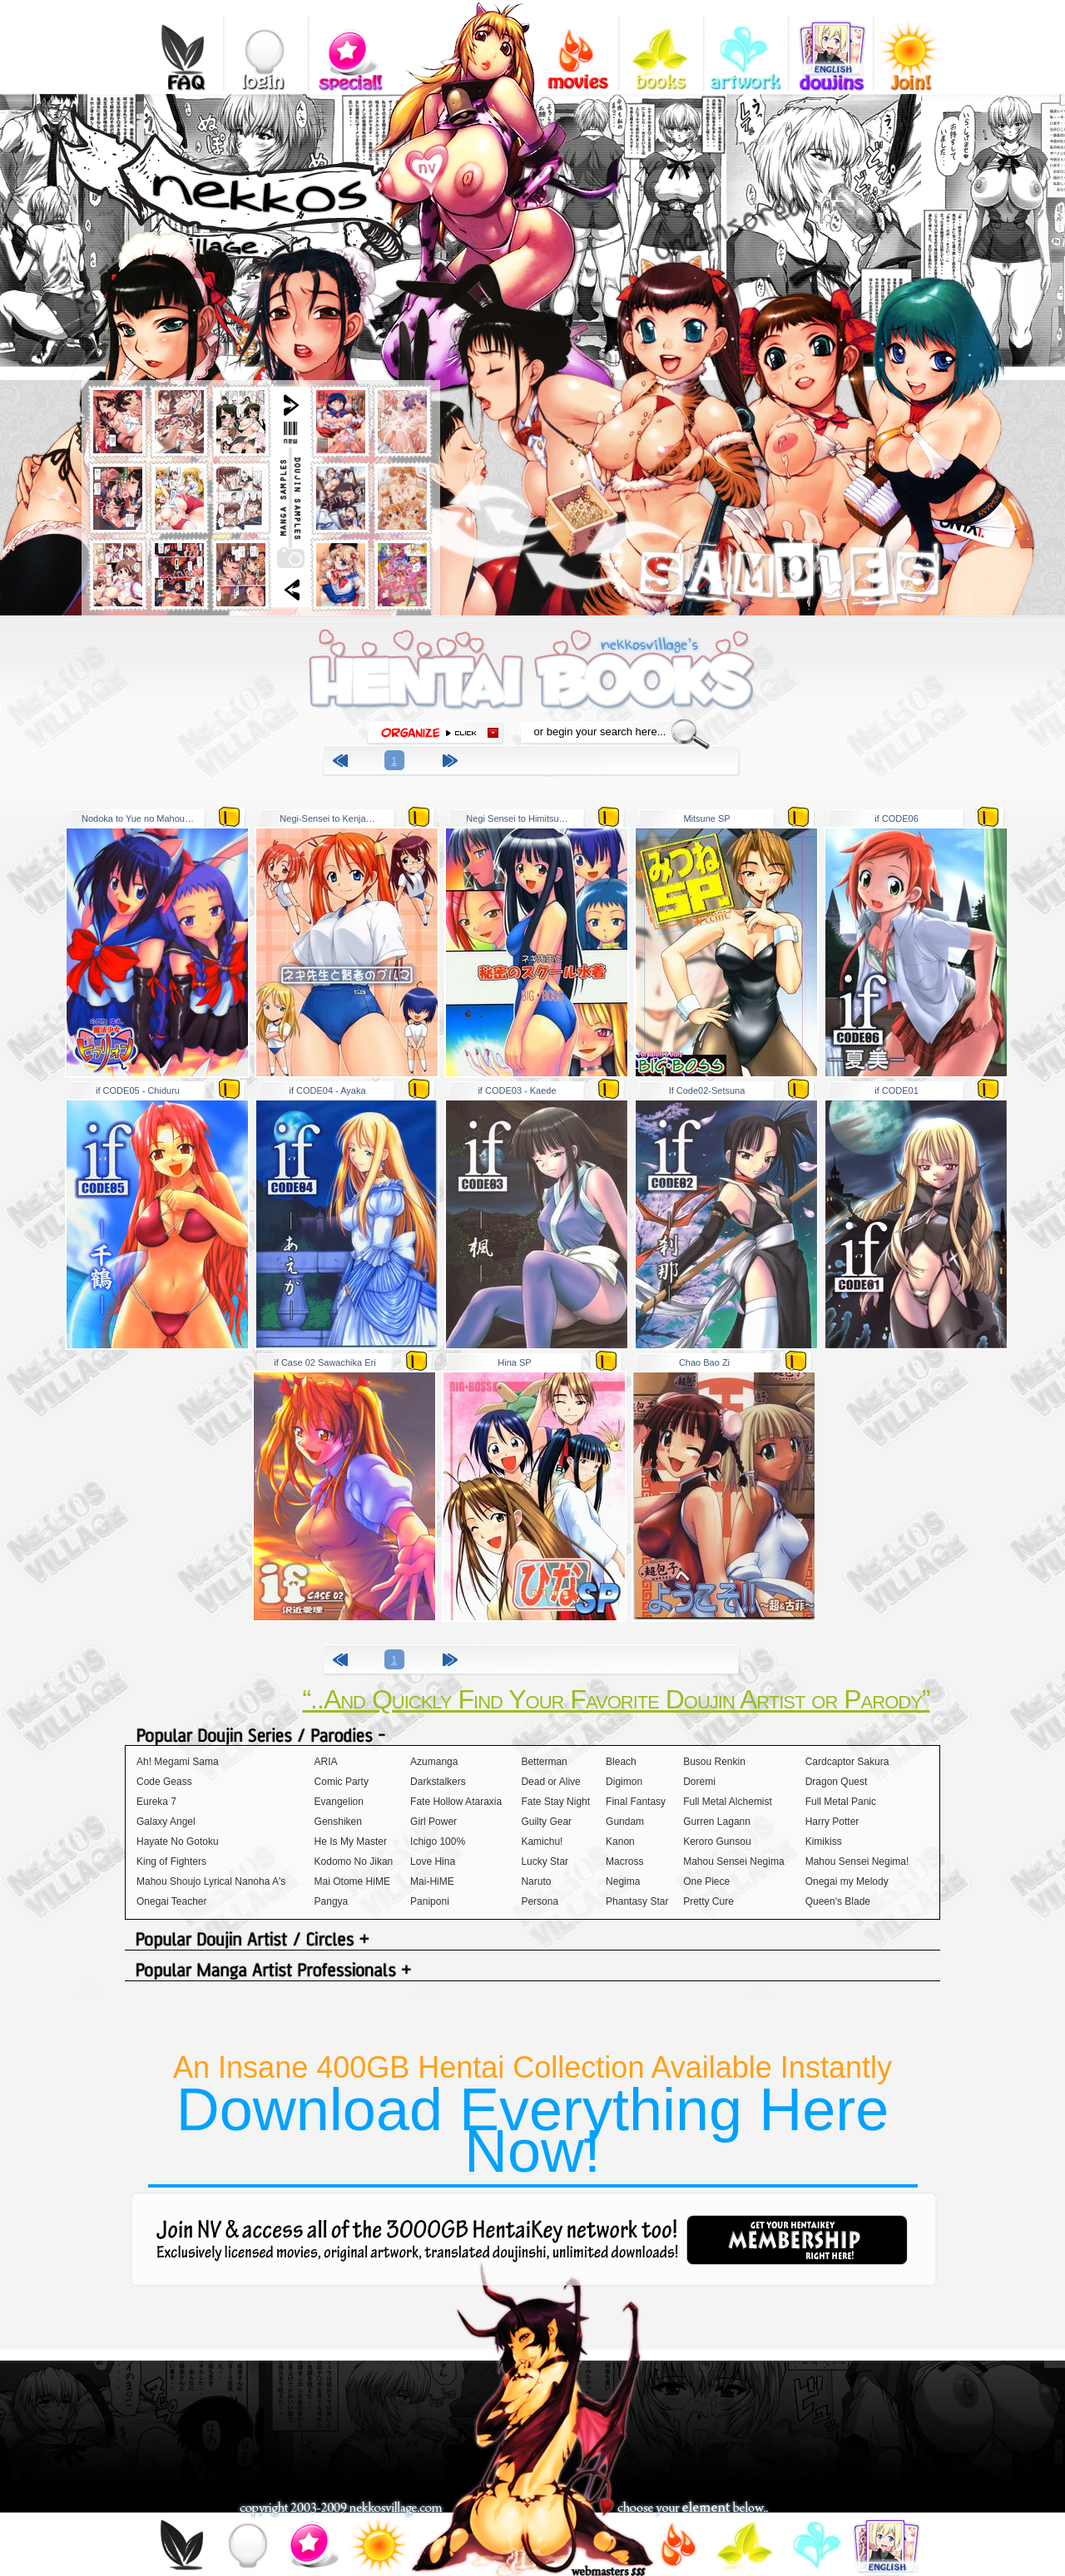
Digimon (624, 1781)
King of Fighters (171, 1861)
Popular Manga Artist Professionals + (532, 1971)
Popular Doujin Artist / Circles (532, 1941)
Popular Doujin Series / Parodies (532, 1736)
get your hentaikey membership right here (797, 2240)
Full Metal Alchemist (727, 1801)
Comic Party (342, 1781)
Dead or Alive (550, 1781)
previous (343, 763)
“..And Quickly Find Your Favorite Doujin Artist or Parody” (615, 1699)
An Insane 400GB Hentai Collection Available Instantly (533, 2117)
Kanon (620, 1841)
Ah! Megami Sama (177, 1762)
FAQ (181, 45)
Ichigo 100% (437, 1841)
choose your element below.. (692, 2508)
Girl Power (433, 1821)
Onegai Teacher (171, 1901)
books (661, 45)
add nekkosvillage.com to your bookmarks (446, 164)
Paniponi (429, 1901)
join (377, 2547)
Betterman (544, 1762)
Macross (624, 1861)
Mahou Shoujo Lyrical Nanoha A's (210, 1881)
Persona (539, 1901)
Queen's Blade (837, 1901)
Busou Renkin (714, 1762)
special (351, 45)
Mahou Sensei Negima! (857, 1861)
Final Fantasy (636, 1801)
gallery (746, 45)
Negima (623, 1881)
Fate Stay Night (555, 1801)
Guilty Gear (546, 1821)
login (266, 45)
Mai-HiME (432, 1881)
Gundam (625, 1821)
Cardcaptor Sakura (847, 1762)
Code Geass (164, 1781)
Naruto (536, 1881)
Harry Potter (832, 1821)
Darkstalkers (438, 1781)
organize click (435, 733)
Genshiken (338, 1821)
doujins (831, 45)
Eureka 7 (156, 1801)
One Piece (706, 1881)
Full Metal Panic (840, 1801)
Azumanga (434, 1762)
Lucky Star (544, 1861)
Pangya (332, 1901)
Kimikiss (823, 1841)
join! (916, 45)
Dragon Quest (836, 1781)
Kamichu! (541, 1841)
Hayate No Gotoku (177, 1841)
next (453, 763)
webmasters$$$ (608, 2570)
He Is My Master (351, 1841)
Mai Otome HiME (352, 1881)
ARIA (326, 1762)
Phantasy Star (637, 1901)
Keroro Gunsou (716, 1841)
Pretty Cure (708, 1901)
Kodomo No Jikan (354, 1861)
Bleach (621, 1762)
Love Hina (432, 1861)
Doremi (699, 1781)
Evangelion (339, 1801)
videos (576, 45)
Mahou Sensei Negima (733, 1861)
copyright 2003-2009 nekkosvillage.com (340, 2508)
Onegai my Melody (847, 1881)
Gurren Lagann (716, 1821)
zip (229, 816)
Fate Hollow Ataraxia (456, 1801)
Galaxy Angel (166, 1821)
